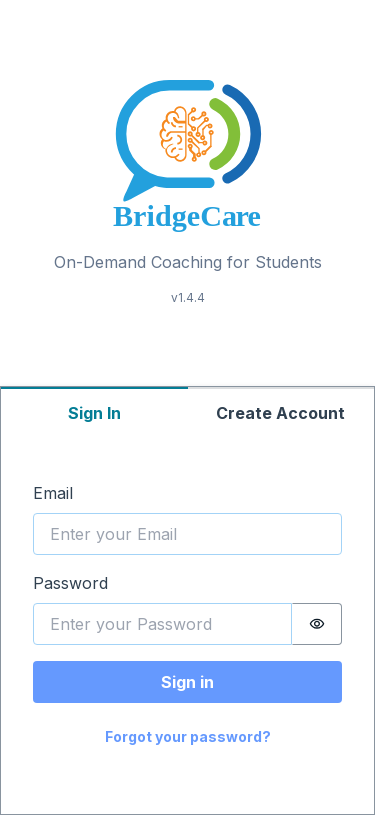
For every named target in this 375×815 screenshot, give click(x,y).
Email (53, 493)
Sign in (187, 682)
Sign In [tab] (94, 413)
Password (70, 583)
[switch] (317, 624)
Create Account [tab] (280, 413)
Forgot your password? (188, 736)
